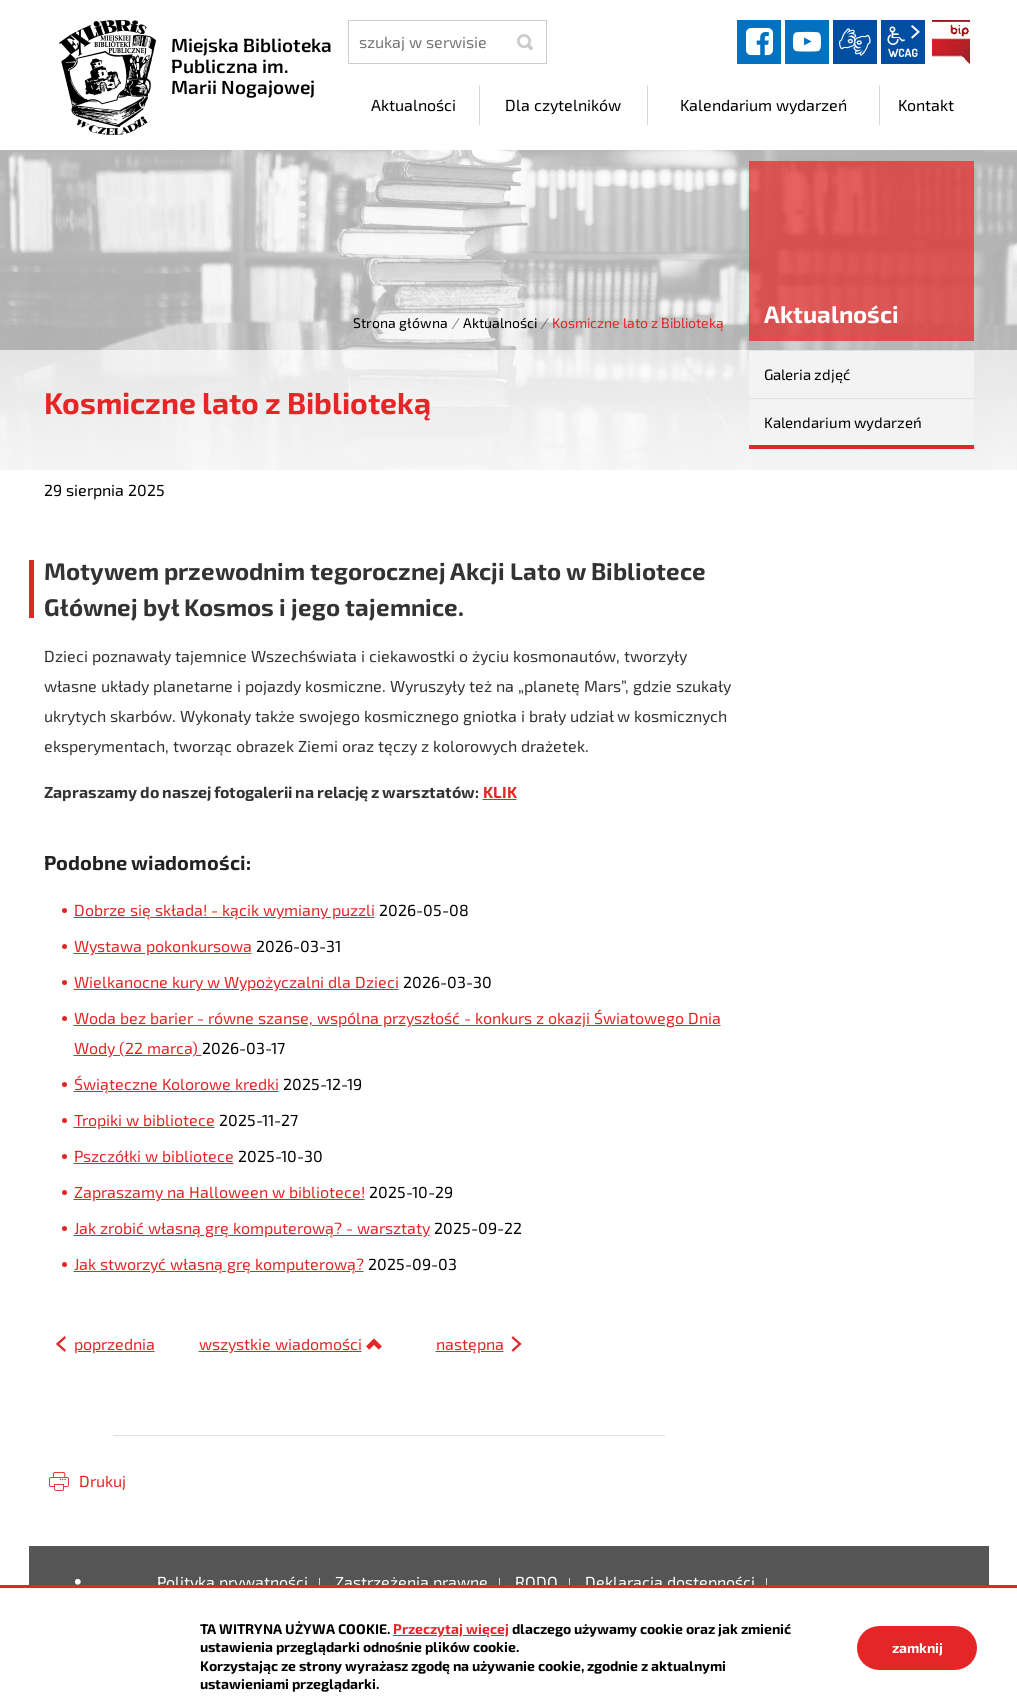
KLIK (500, 791)
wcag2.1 (903, 42)
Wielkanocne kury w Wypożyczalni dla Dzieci (236, 981)
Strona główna (400, 322)
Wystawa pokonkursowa (163, 945)
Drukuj (102, 1480)
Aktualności (500, 322)
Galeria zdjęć (807, 374)
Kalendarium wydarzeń (843, 422)
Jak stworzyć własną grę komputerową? (219, 1263)
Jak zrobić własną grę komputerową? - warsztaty (252, 1227)
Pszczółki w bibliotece (154, 1155)
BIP (951, 42)
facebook (759, 42)
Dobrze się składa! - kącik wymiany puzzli (224, 909)
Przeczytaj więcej (451, 1628)
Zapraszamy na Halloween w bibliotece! (219, 1191)
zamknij (917, 1647)
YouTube (807, 42)
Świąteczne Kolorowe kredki (176, 1083)
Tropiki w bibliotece (144, 1119)
